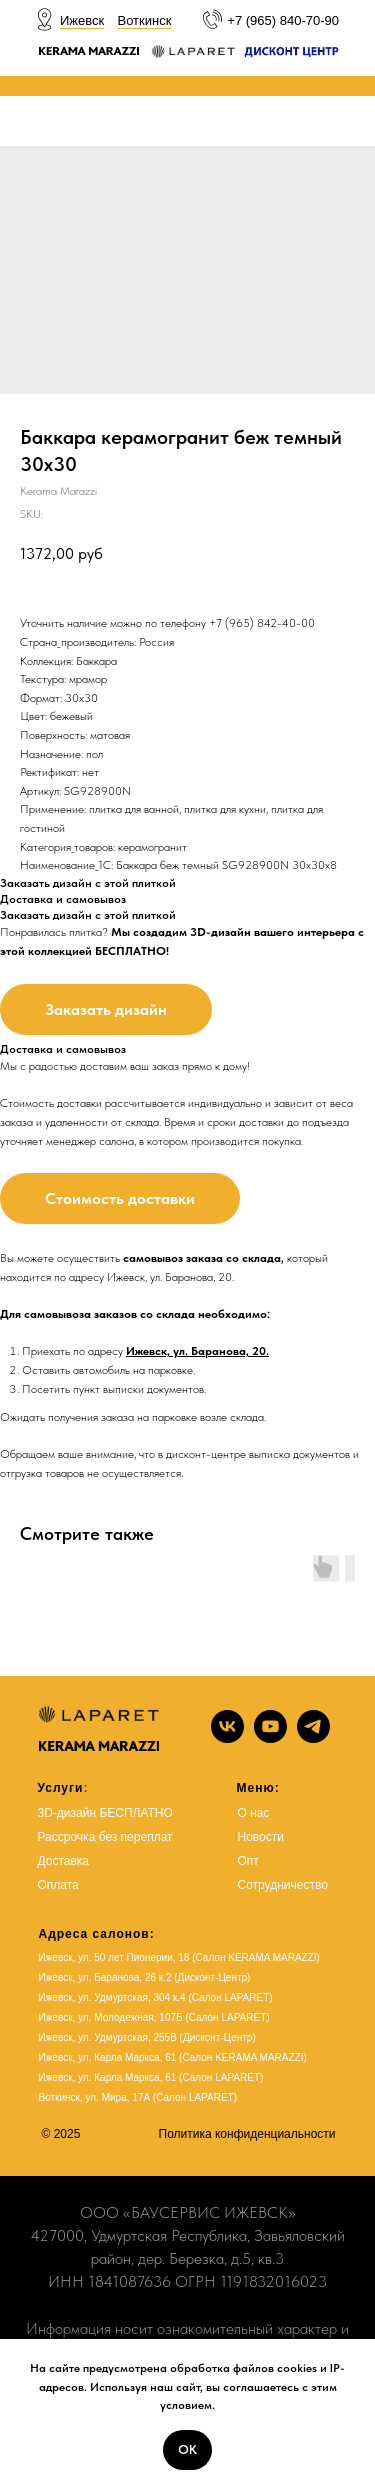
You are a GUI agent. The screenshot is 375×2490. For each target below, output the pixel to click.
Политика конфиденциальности (247, 2134)
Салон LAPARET (221, 2077)
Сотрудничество (283, 1885)
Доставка (64, 1861)
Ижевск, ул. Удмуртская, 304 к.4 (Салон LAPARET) (156, 1997)
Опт (248, 1861)
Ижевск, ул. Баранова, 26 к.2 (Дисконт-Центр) (145, 1977)
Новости (261, 1837)
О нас (254, 1813)
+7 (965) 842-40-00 (262, 623)
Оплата (58, 1885)
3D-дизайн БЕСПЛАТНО (105, 1813)
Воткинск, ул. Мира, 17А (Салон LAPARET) (138, 2097)
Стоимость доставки (120, 1198)
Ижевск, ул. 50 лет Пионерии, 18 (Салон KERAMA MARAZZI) (179, 1957)
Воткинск (145, 20)
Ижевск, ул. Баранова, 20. (197, 1351)
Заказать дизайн (106, 1009)
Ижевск (82, 20)
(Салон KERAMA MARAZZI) (243, 2057)
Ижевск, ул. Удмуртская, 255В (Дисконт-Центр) (147, 2037)
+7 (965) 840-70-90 (283, 20)
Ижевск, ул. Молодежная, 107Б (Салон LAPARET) (154, 2017)
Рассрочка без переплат (105, 1837)
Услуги (61, 1788)
